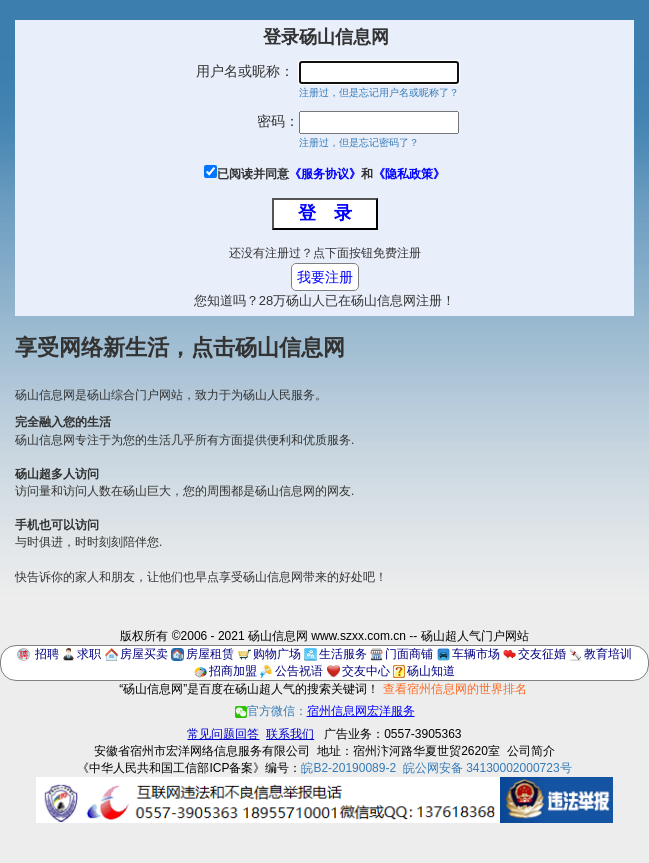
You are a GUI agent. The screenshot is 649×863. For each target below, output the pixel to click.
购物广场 (277, 654)
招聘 (47, 654)
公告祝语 (299, 671)
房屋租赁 (210, 654)
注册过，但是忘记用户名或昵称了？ (379, 92)
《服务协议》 (325, 174)
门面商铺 (409, 654)
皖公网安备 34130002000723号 (487, 768)
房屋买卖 (144, 654)
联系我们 (290, 734)
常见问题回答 (223, 734)
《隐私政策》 (409, 174)
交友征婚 (542, 654)
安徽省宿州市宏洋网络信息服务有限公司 (202, 751)
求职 (89, 654)
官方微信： (325, 711)
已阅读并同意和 (331, 174)
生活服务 (343, 654)
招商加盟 (233, 671)
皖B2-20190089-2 (348, 768)
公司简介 (531, 751)
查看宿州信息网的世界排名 (455, 689)
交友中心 (366, 671)
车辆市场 (476, 654)
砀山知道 (431, 671)
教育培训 (608, 654)
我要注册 (325, 277)
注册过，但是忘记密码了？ (359, 142)
